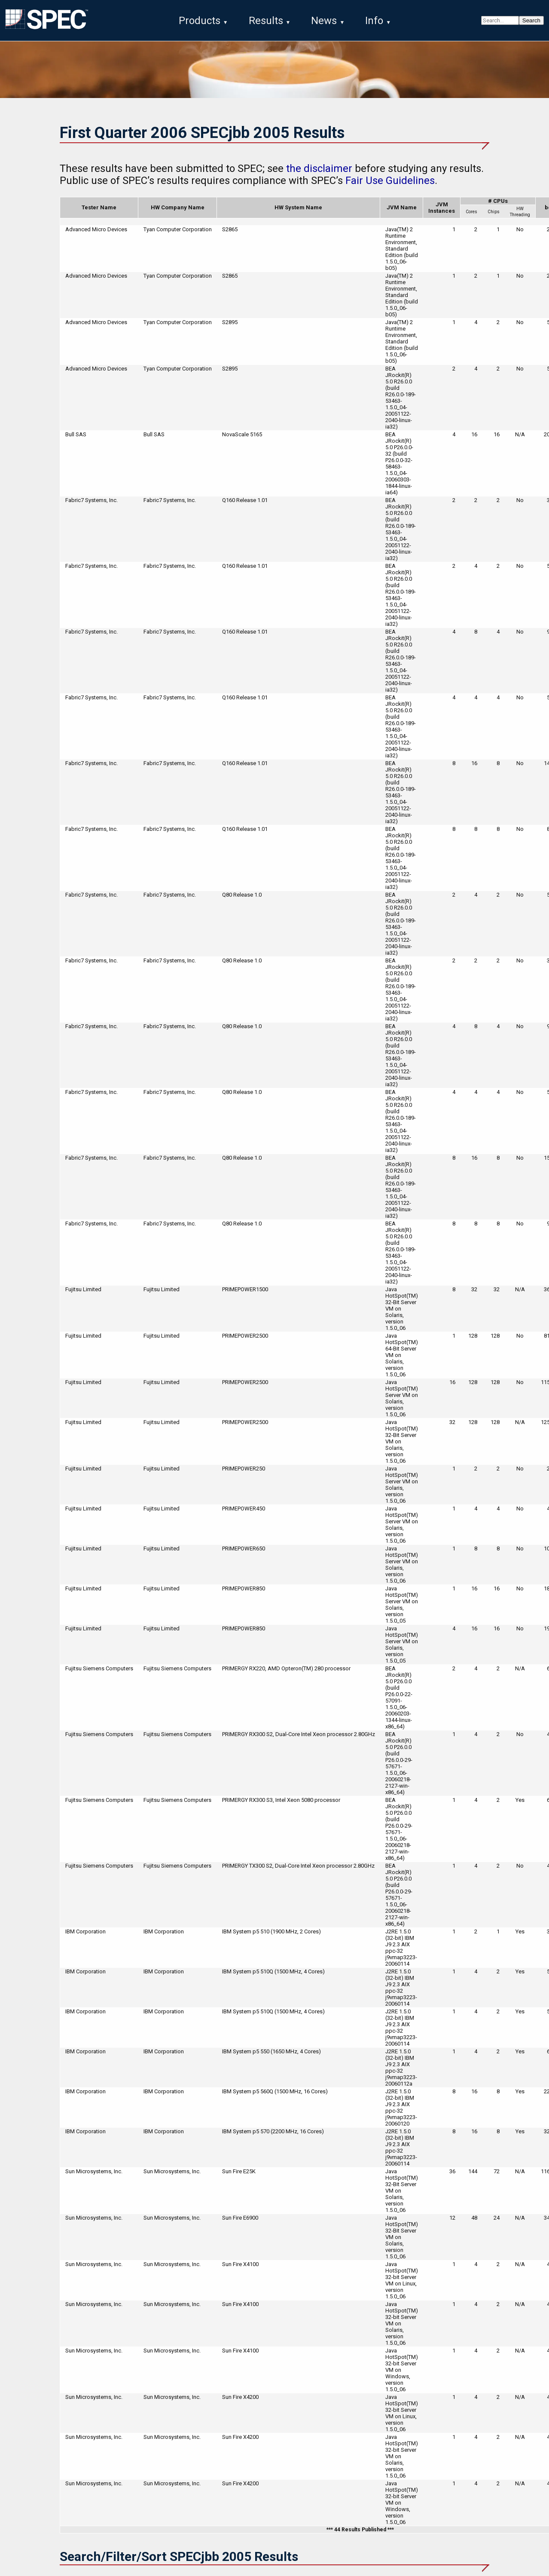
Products (199, 21)
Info (374, 21)
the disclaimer (319, 169)
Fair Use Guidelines (390, 181)
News (324, 21)
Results (266, 21)
